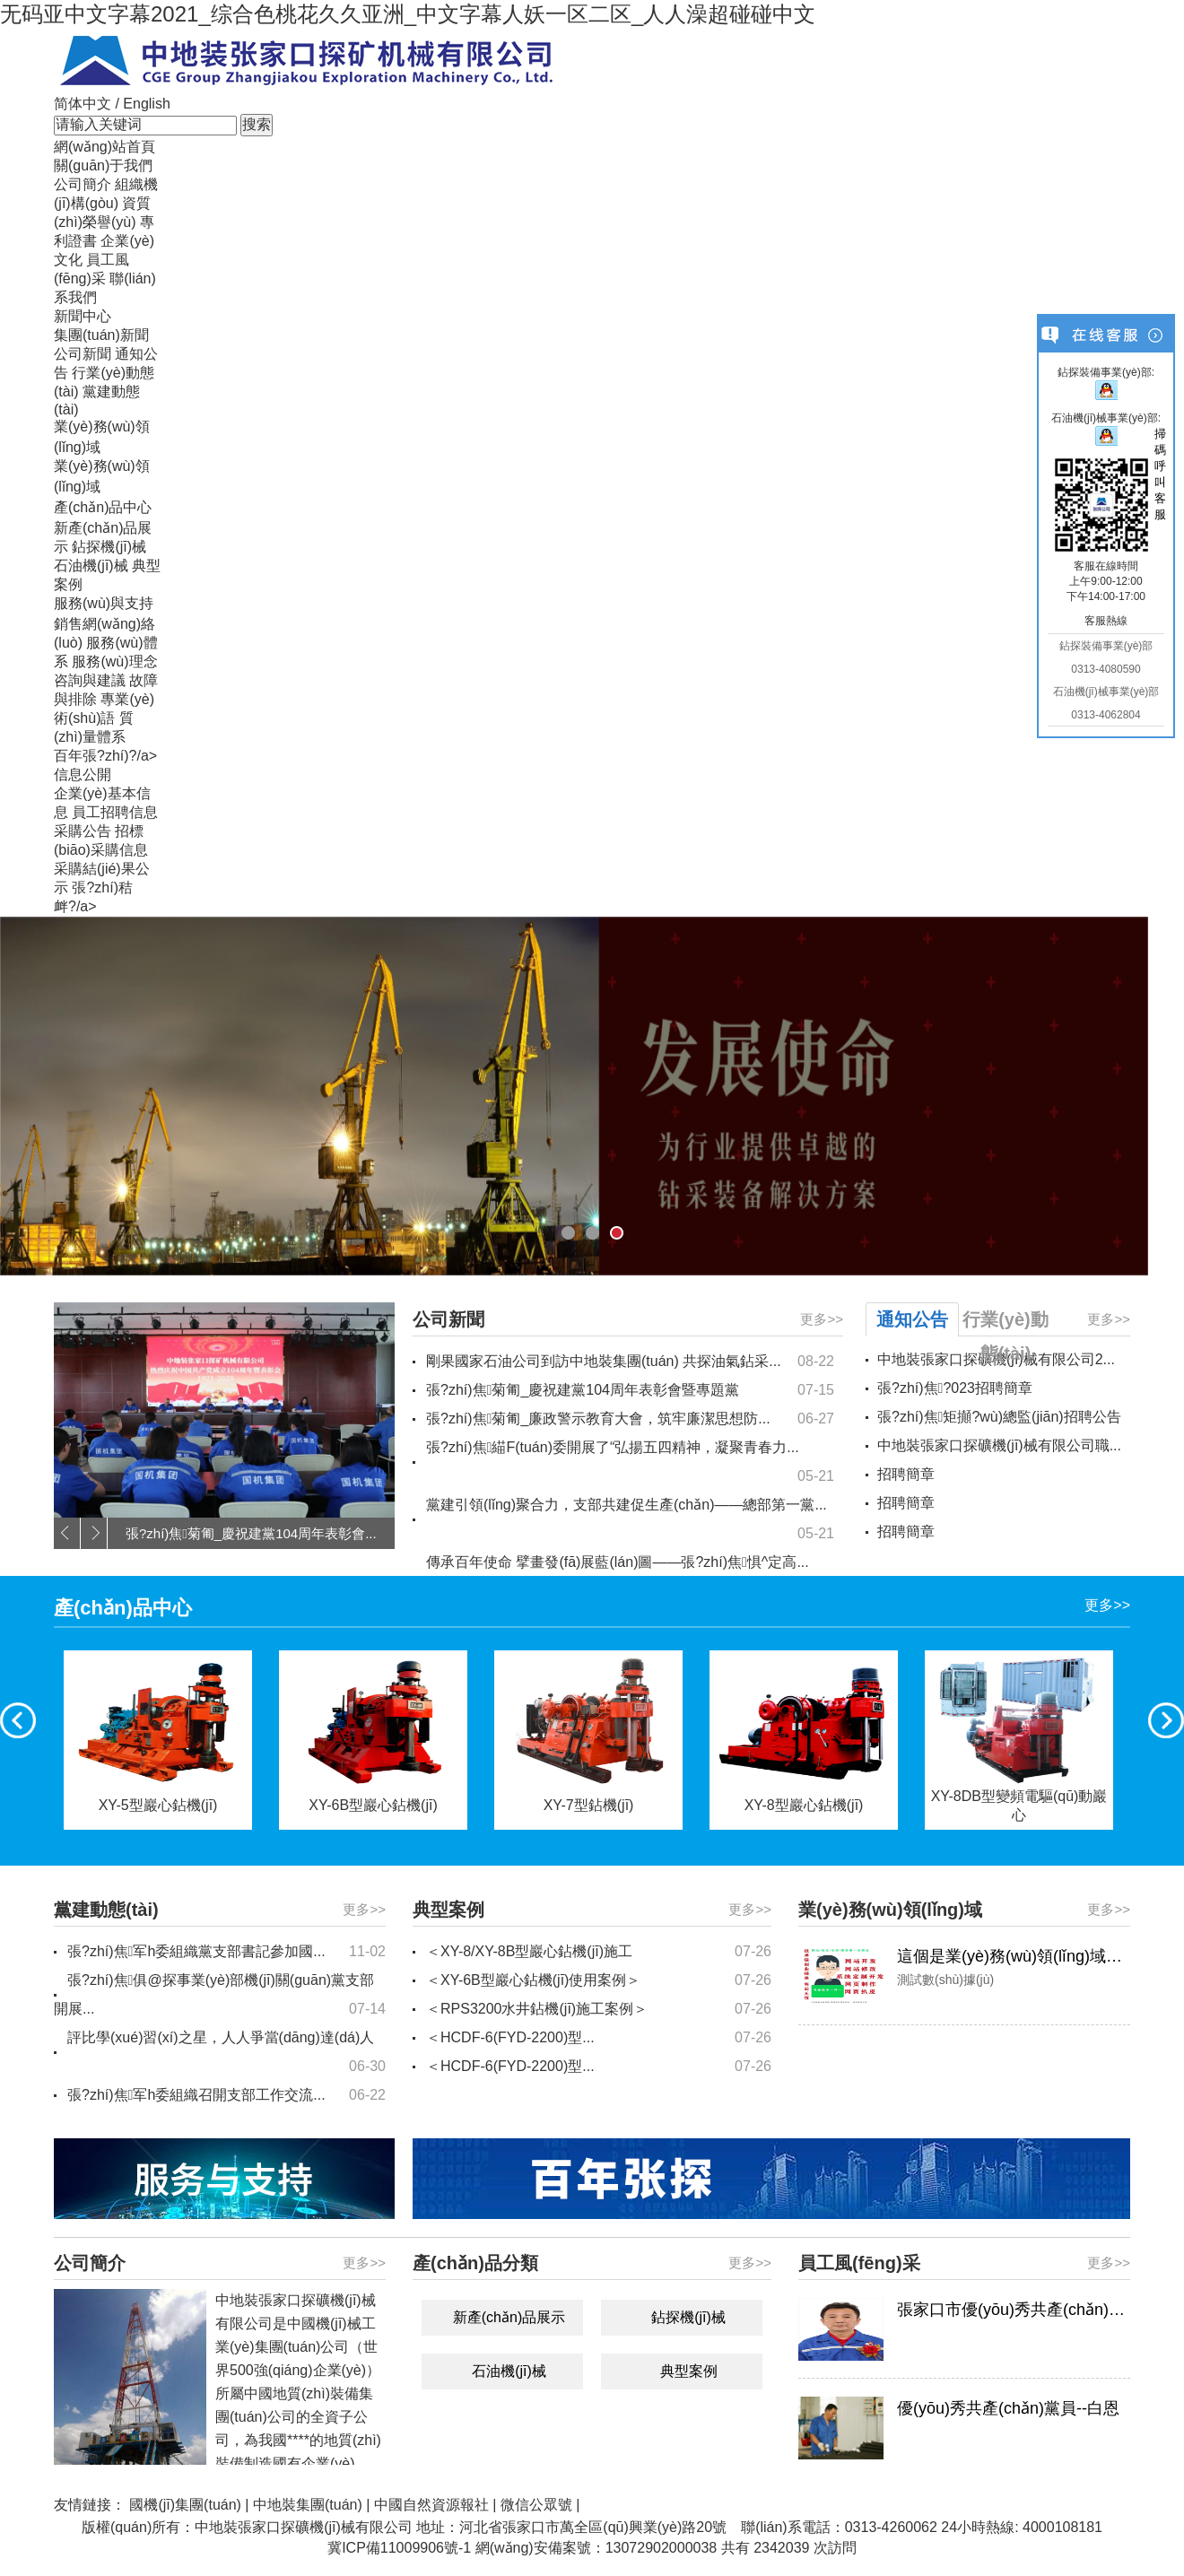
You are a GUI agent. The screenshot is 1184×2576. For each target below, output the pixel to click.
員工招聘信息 (115, 812)
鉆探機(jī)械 (109, 546)
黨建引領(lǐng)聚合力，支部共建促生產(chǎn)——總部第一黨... (630, 1522)
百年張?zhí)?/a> (105, 755)
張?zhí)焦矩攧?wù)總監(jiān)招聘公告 (999, 1416)
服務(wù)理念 (114, 661)
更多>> (821, 1319)
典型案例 (689, 2371)
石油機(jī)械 (91, 565)
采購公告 (82, 831)
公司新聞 (82, 353)
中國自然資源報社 (431, 2504)
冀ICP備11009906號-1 (399, 2547)
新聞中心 (82, 316)
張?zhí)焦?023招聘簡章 (954, 1388)
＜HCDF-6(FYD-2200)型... (598, 2037)
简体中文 (82, 103)
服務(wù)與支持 (103, 603)
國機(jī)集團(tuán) (184, 2504)
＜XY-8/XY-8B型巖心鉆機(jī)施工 (598, 1951)
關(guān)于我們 (103, 165)
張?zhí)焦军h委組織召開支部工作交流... (226, 2095)
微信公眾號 (536, 2504)
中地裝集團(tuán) (307, 2504)
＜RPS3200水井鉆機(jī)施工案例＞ (598, 2009)
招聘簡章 (906, 1474)
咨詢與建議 (90, 680)
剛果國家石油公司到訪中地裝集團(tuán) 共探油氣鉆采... (630, 1361)
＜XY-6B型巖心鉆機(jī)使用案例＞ (598, 1980)
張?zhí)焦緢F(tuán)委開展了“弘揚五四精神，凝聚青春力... (630, 1465)
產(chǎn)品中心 (103, 507)
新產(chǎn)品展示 (509, 2317)
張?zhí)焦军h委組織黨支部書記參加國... (226, 1951)
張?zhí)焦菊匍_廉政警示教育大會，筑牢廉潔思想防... (630, 1419)
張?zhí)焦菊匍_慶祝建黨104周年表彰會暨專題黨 (630, 1390)
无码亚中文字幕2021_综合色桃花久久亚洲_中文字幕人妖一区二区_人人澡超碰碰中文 (407, 14)
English (146, 103)
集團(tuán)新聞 (101, 335)
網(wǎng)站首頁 (104, 146)
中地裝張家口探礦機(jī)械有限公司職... (999, 1445)
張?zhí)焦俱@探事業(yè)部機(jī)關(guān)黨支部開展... (220, 1997)
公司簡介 (82, 184)
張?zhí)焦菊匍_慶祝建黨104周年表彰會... (251, 1533)
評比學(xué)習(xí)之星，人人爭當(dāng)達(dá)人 (226, 2055)
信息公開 (82, 774)
